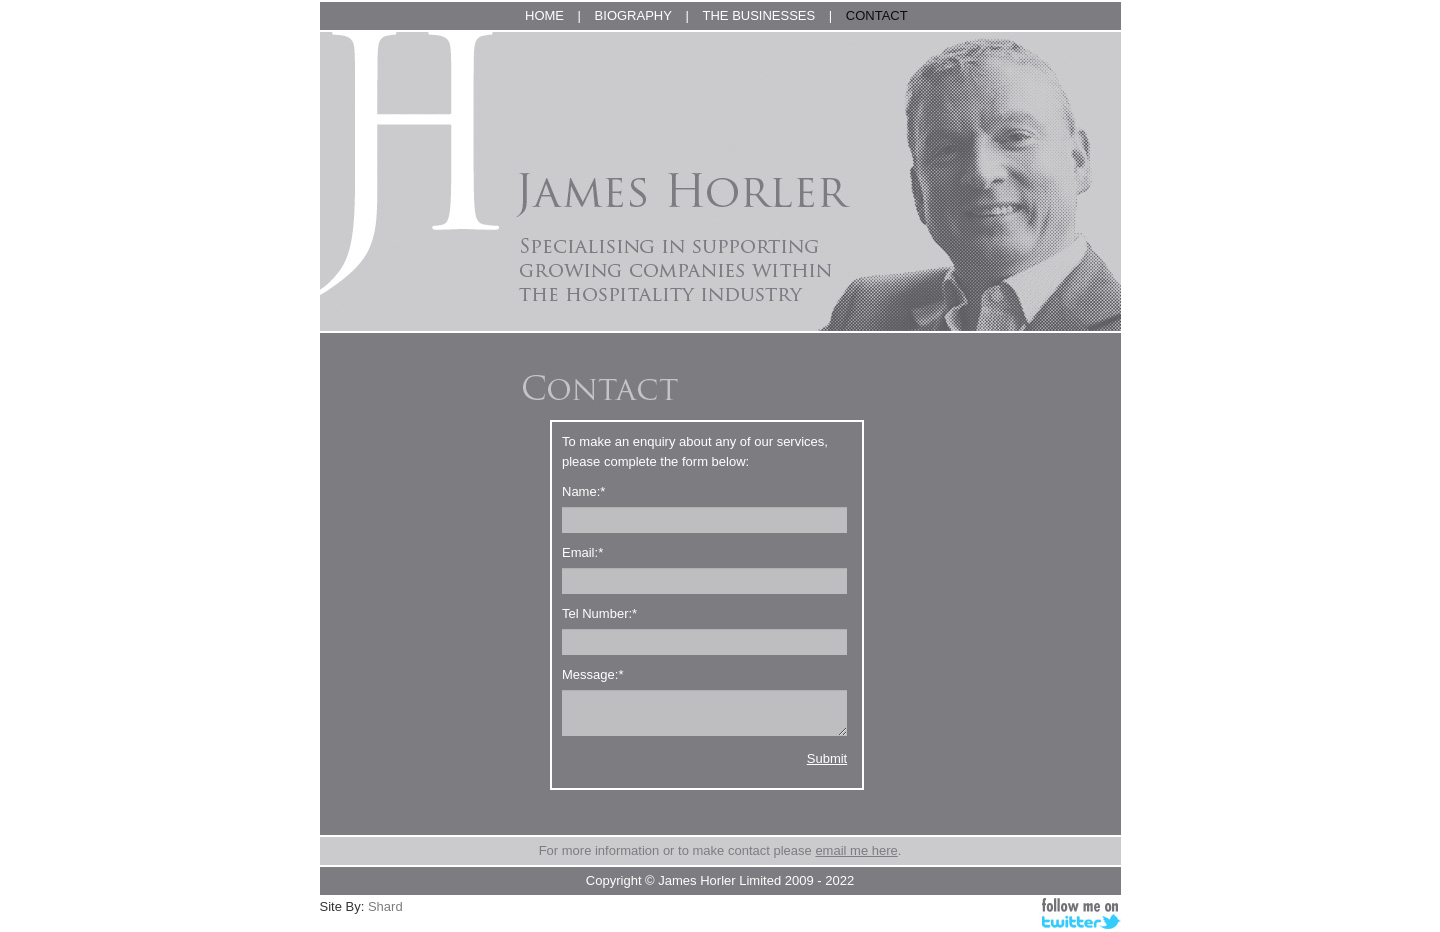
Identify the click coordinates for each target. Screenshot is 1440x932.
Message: (592, 674)
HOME (544, 15)
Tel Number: (599, 613)
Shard (385, 906)
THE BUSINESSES (759, 15)
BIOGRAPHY (633, 15)
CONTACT (877, 15)
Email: (582, 552)
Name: (583, 491)
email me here (856, 850)
